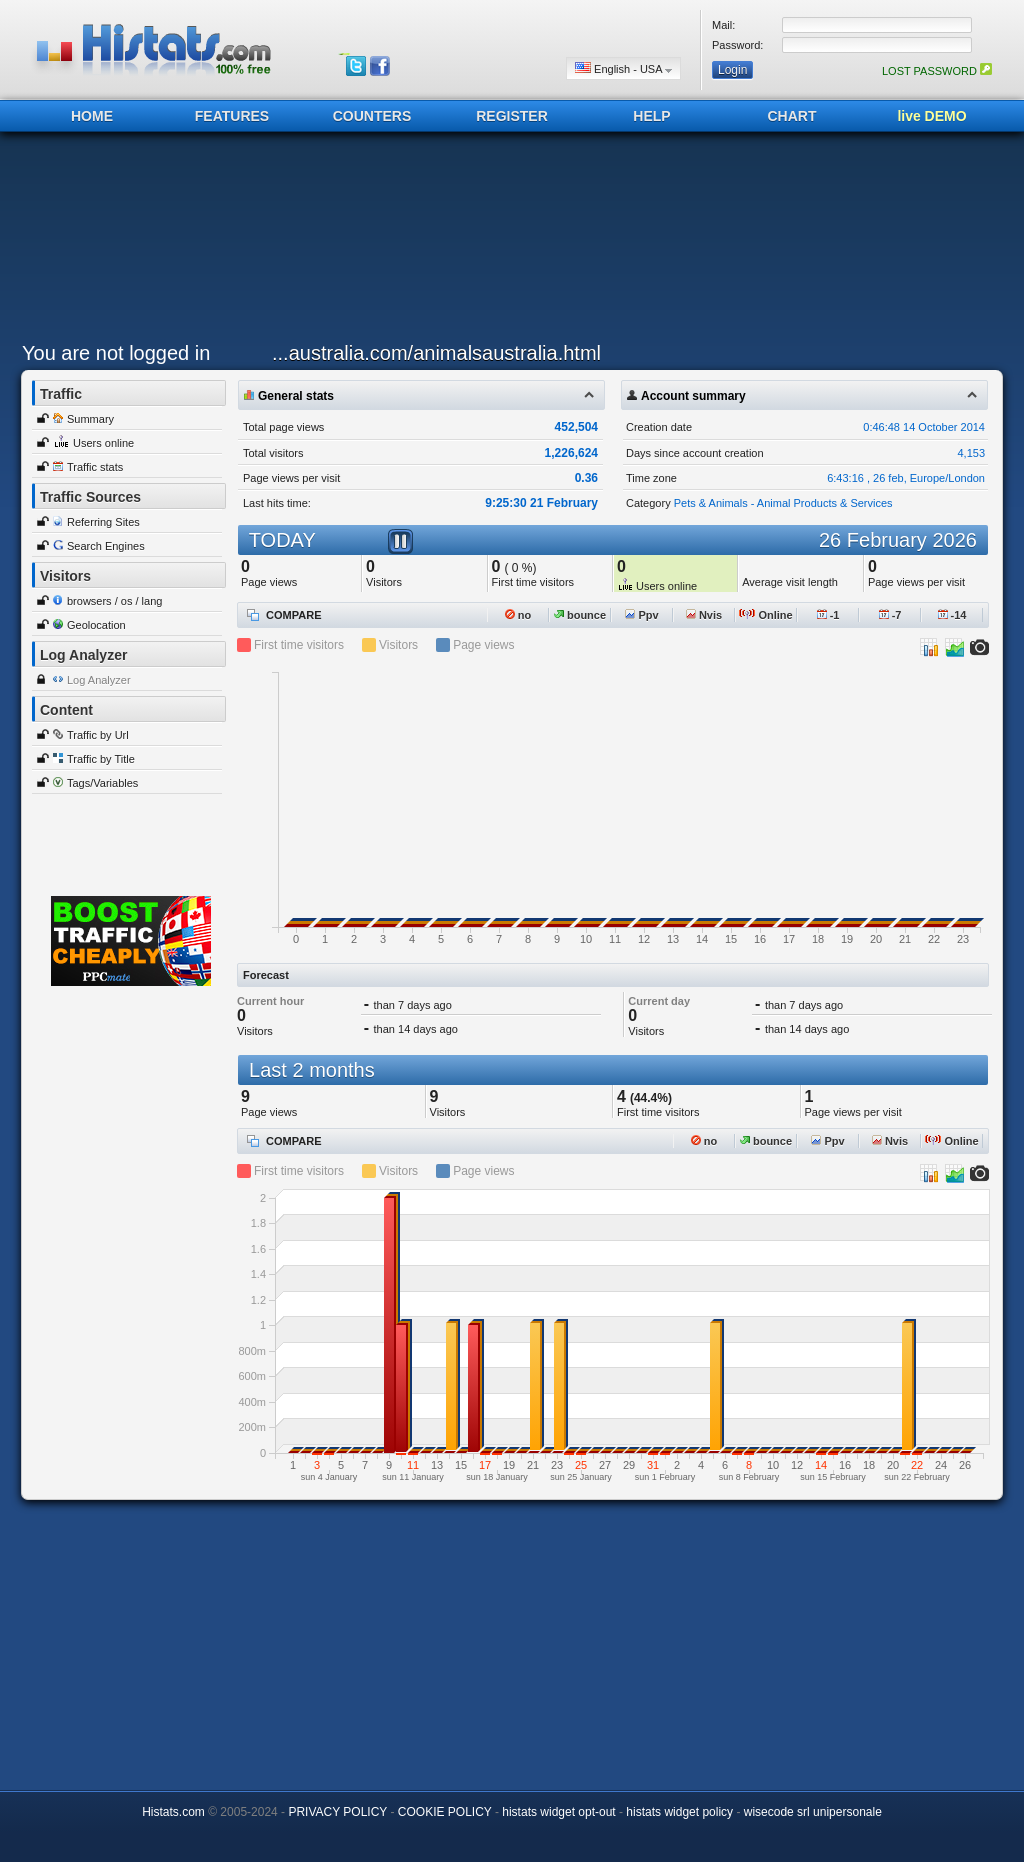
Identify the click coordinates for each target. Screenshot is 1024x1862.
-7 (890, 615)
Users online (103, 443)
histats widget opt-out (558, 1812)
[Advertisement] (507, 242)
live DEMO (931, 116)
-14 (952, 615)
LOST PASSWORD (937, 71)
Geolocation (96, 625)
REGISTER (512, 116)
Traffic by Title (101, 759)
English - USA (623, 68)
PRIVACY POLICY (337, 1812)
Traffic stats (95, 467)
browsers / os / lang (114, 601)
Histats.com (173, 1812)
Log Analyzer (99, 680)
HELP (651, 116)
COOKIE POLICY (445, 1812)
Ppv (641, 615)
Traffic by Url (98, 735)
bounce (580, 615)
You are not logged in (116, 353)
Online (765, 615)
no (518, 615)
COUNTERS (372, 116)
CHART (792, 116)
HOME (92, 116)
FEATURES (232, 116)
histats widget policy (679, 1812)
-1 (828, 615)
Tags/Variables (102, 783)
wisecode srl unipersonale (813, 1812)
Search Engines (106, 546)
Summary (90, 419)
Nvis (704, 615)
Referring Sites (103, 522)
